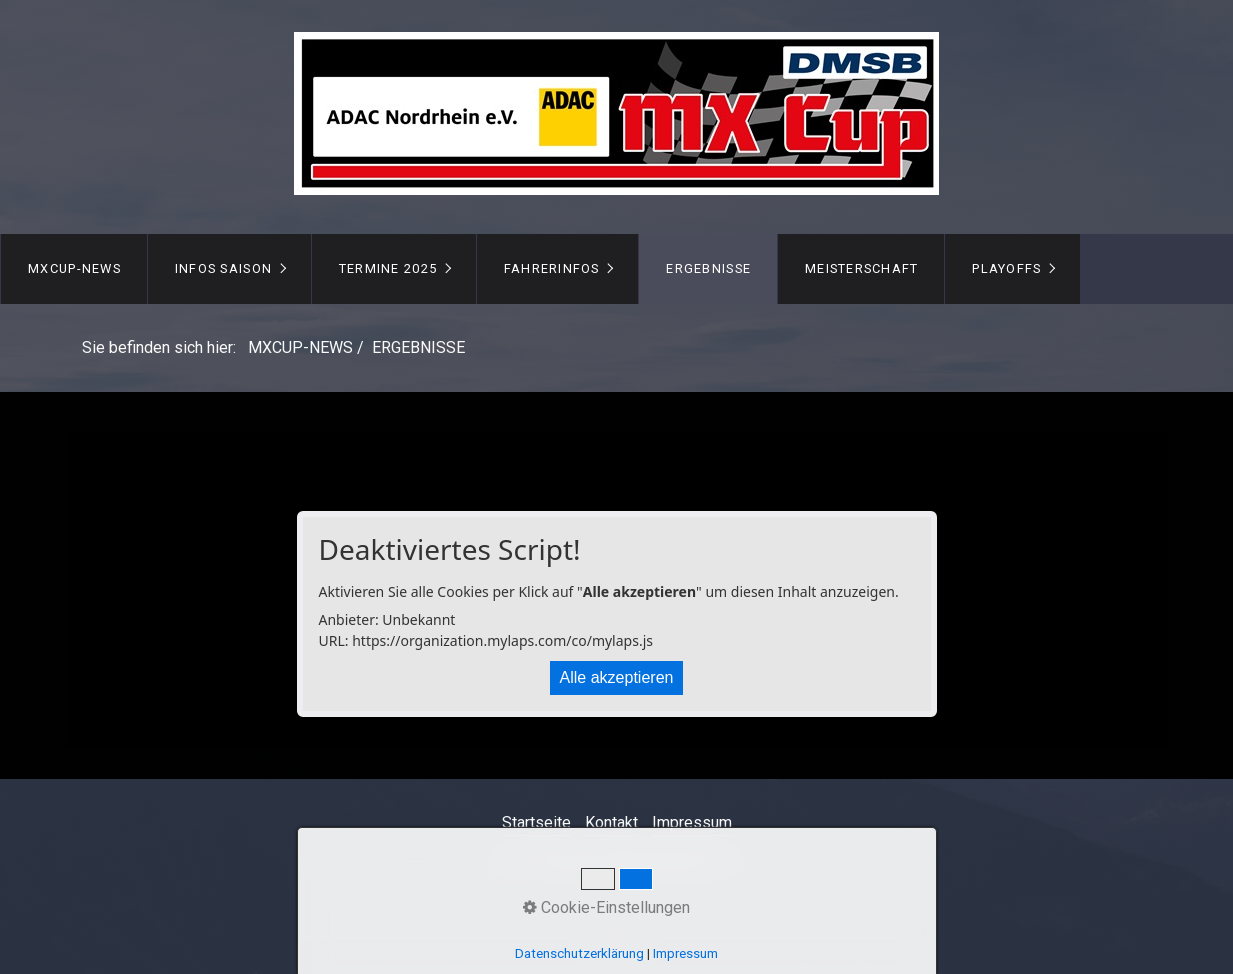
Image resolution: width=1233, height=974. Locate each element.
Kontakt (611, 822)
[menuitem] (74, 269)
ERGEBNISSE (708, 268)
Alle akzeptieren (617, 677)
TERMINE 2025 (388, 268)
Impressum (692, 822)
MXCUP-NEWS (74, 268)
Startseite (536, 822)
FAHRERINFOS (552, 268)
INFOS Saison (223, 268)
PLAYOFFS (1006, 268)
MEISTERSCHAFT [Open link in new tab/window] (862, 268)
